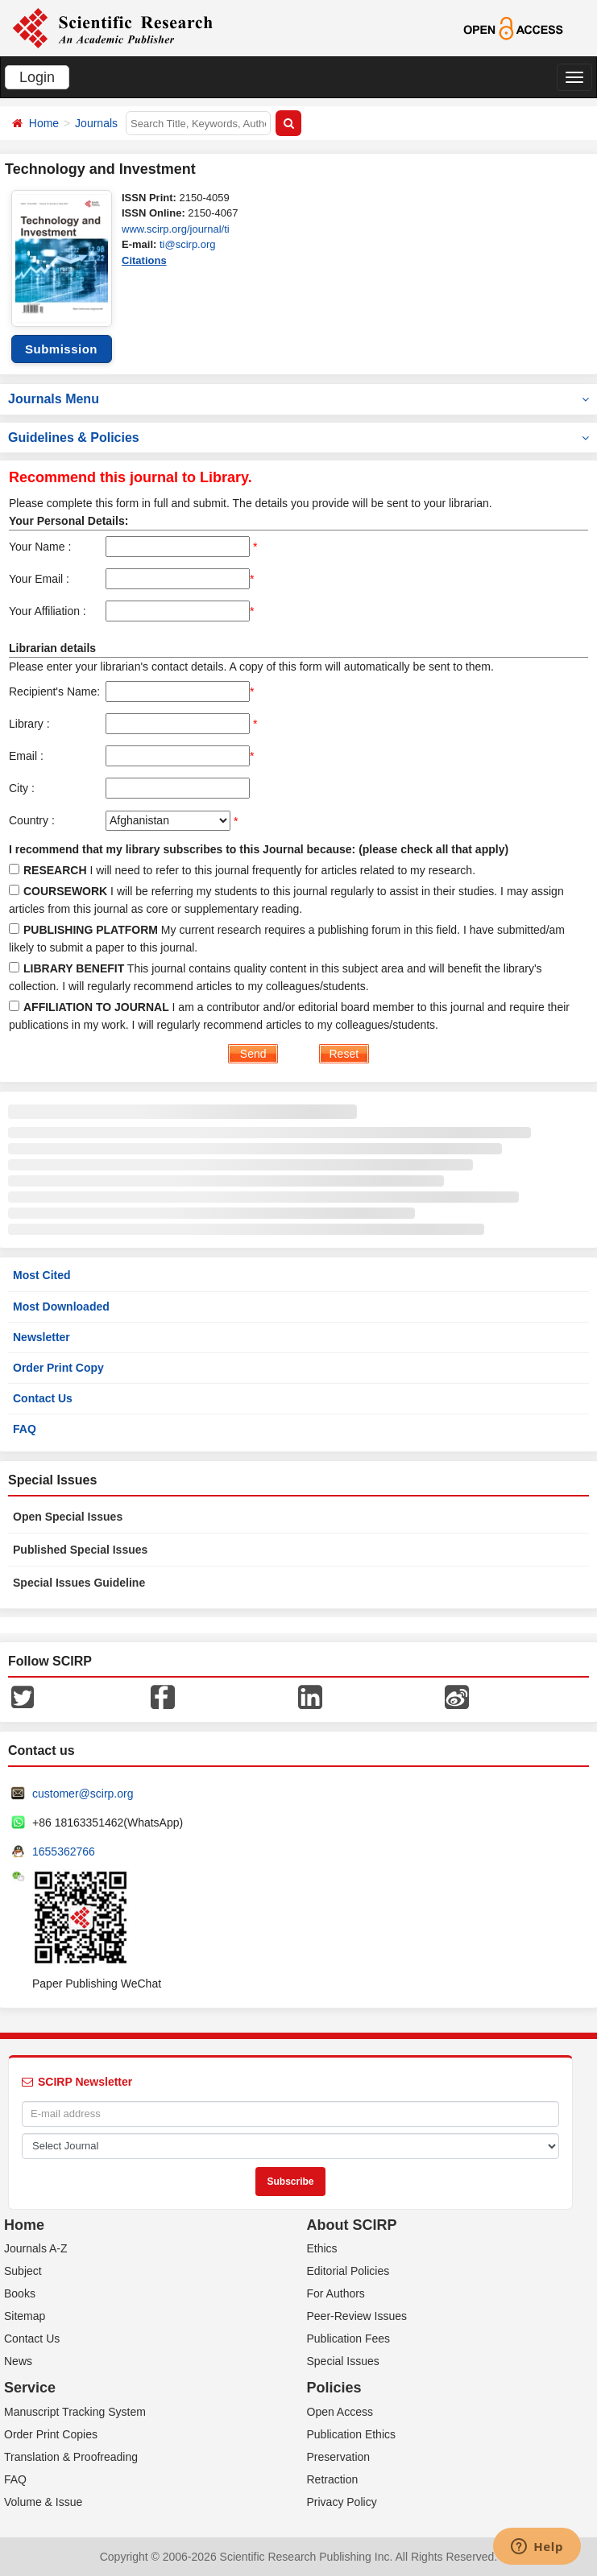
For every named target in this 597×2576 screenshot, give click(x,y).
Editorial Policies (348, 2270)
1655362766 (63, 1851)
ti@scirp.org (188, 244)
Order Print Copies (50, 2434)
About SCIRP (352, 2225)
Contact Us (43, 1398)
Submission (61, 349)
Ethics (322, 2248)
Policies (334, 2388)
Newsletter (41, 1337)
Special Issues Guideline (79, 1582)
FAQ (24, 1428)
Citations (144, 260)
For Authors (336, 2293)
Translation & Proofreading (71, 2456)
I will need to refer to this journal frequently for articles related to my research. (249, 870)
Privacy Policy (342, 2502)
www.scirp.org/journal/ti (176, 229)
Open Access (340, 2411)
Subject (23, 2270)
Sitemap (24, 2316)
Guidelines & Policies (298, 437)
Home (44, 123)
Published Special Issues (80, 1549)
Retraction (333, 2479)
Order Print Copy (58, 1367)
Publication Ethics (351, 2434)
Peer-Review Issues (357, 2316)
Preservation (339, 2456)
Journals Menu (298, 399)
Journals (96, 123)
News (18, 2361)
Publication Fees (349, 2338)
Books (19, 2293)
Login (37, 77)
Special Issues (343, 2361)
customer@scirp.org (82, 1793)
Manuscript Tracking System (75, 2411)
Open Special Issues (67, 1516)
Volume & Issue (43, 2502)
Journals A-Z (36, 2248)
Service (30, 2388)
